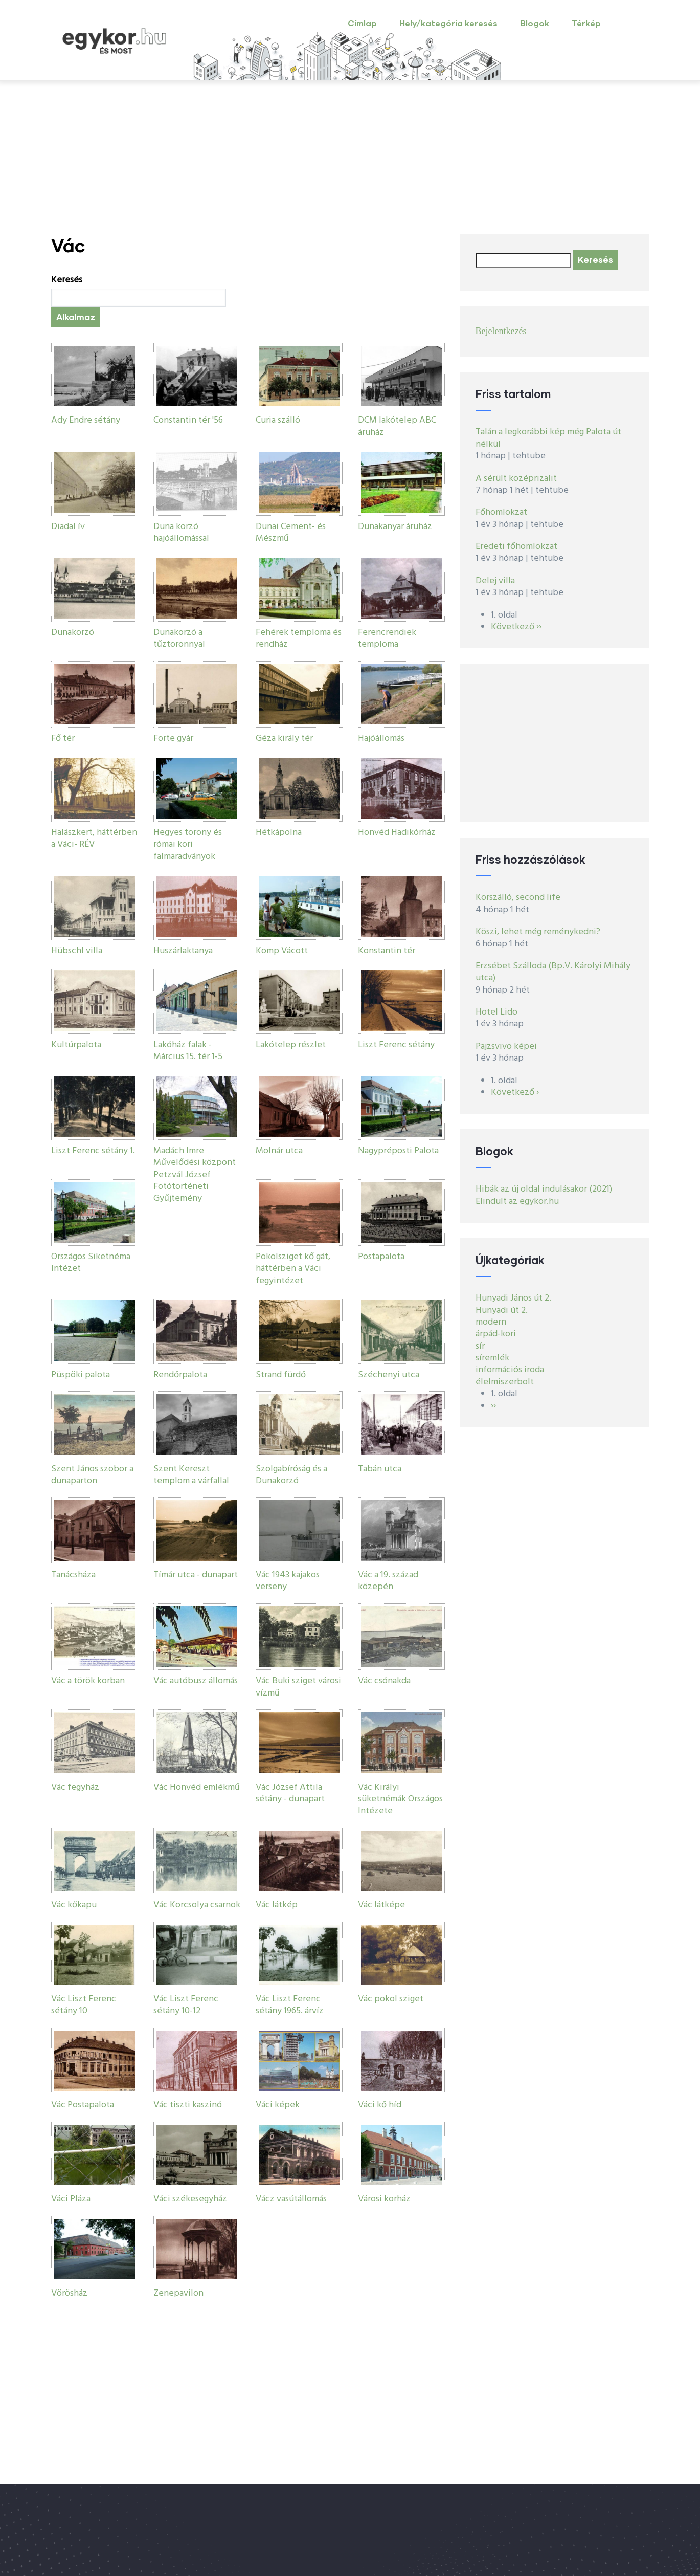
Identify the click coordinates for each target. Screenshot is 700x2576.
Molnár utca (279, 1150)
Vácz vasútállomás (291, 2199)
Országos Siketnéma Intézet (90, 1262)
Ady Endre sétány (85, 420)
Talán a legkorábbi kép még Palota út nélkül (548, 438)
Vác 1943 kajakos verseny (288, 1581)
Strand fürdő (281, 1375)
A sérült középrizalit (516, 478)
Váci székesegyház (190, 2199)
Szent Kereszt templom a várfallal (191, 1475)
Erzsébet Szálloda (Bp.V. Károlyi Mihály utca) (553, 972)
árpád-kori (496, 1334)
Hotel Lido (496, 1012)
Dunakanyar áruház (395, 526)
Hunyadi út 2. (502, 1310)
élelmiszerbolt (505, 1382)
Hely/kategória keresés (448, 23)
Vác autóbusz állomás (195, 1681)
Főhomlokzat (501, 512)
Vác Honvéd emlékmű (196, 1787)
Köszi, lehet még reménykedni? (538, 931)
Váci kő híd (379, 2105)
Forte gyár (173, 738)
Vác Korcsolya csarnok (196, 1905)
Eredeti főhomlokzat (516, 546)
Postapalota (381, 1256)
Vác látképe (381, 1905)
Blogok (534, 23)
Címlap (362, 23)
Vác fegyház (75, 1787)
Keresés (66, 280)
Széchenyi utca (388, 1375)
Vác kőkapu (74, 1905)
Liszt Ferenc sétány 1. (93, 1150)
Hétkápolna (279, 832)
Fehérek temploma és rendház (299, 638)
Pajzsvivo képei (506, 1046)
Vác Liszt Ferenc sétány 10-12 (185, 2005)
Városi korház (384, 2199)
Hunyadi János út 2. (513, 1298)
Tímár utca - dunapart (195, 1575)
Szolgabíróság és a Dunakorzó (291, 1475)
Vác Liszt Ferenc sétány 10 (83, 2005)
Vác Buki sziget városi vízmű (298, 1687)
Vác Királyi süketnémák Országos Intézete (400, 1799)
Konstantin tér (386, 950)
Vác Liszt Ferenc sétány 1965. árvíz (290, 2005)
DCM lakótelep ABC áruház (397, 426)
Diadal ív (68, 526)
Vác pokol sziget (390, 1999)
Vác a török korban (88, 1681)
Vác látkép (277, 1905)
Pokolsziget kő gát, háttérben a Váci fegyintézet (293, 1268)
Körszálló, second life (518, 897)
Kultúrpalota (76, 1045)
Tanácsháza (73, 1575)
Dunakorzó (72, 632)
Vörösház (69, 2293)
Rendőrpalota (180, 1375)
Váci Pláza (71, 2199)
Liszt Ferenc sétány (396, 1045)
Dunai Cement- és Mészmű (291, 532)
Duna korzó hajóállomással (181, 532)
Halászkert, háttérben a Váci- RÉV (94, 838)
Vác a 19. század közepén (388, 1581)
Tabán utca (379, 1469)
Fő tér (63, 738)
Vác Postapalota (82, 2105)
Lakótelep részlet (291, 1045)
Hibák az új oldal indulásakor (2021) (544, 1189)
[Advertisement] (350, 157)
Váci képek (278, 2105)
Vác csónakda (384, 1681)
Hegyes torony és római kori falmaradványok (187, 844)
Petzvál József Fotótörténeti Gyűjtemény (182, 1187)
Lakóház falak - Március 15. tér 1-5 (187, 1051)
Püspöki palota (80, 1375)
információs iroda (510, 1369)
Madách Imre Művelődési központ (194, 1156)
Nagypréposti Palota (398, 1150)
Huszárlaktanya (183, 950)
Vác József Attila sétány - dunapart (290, 1793)
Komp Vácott (282, 950)
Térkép (586, 23)
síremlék (492, 1358)
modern (491, 1322)
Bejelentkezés (501, 331)
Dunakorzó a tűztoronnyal (179, 638)
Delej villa (495, 581)
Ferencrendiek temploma (387, 638)
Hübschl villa (76, 950)
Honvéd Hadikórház (397, 832)
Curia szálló (278, 420)
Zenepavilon (178, 2293)
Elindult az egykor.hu (517, 1201)
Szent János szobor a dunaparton (92, 1475)
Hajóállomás (381, 738)
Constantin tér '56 (188, 420)
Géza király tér (284, 738)
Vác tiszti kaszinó (187, 2105)
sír (480, 1346)
